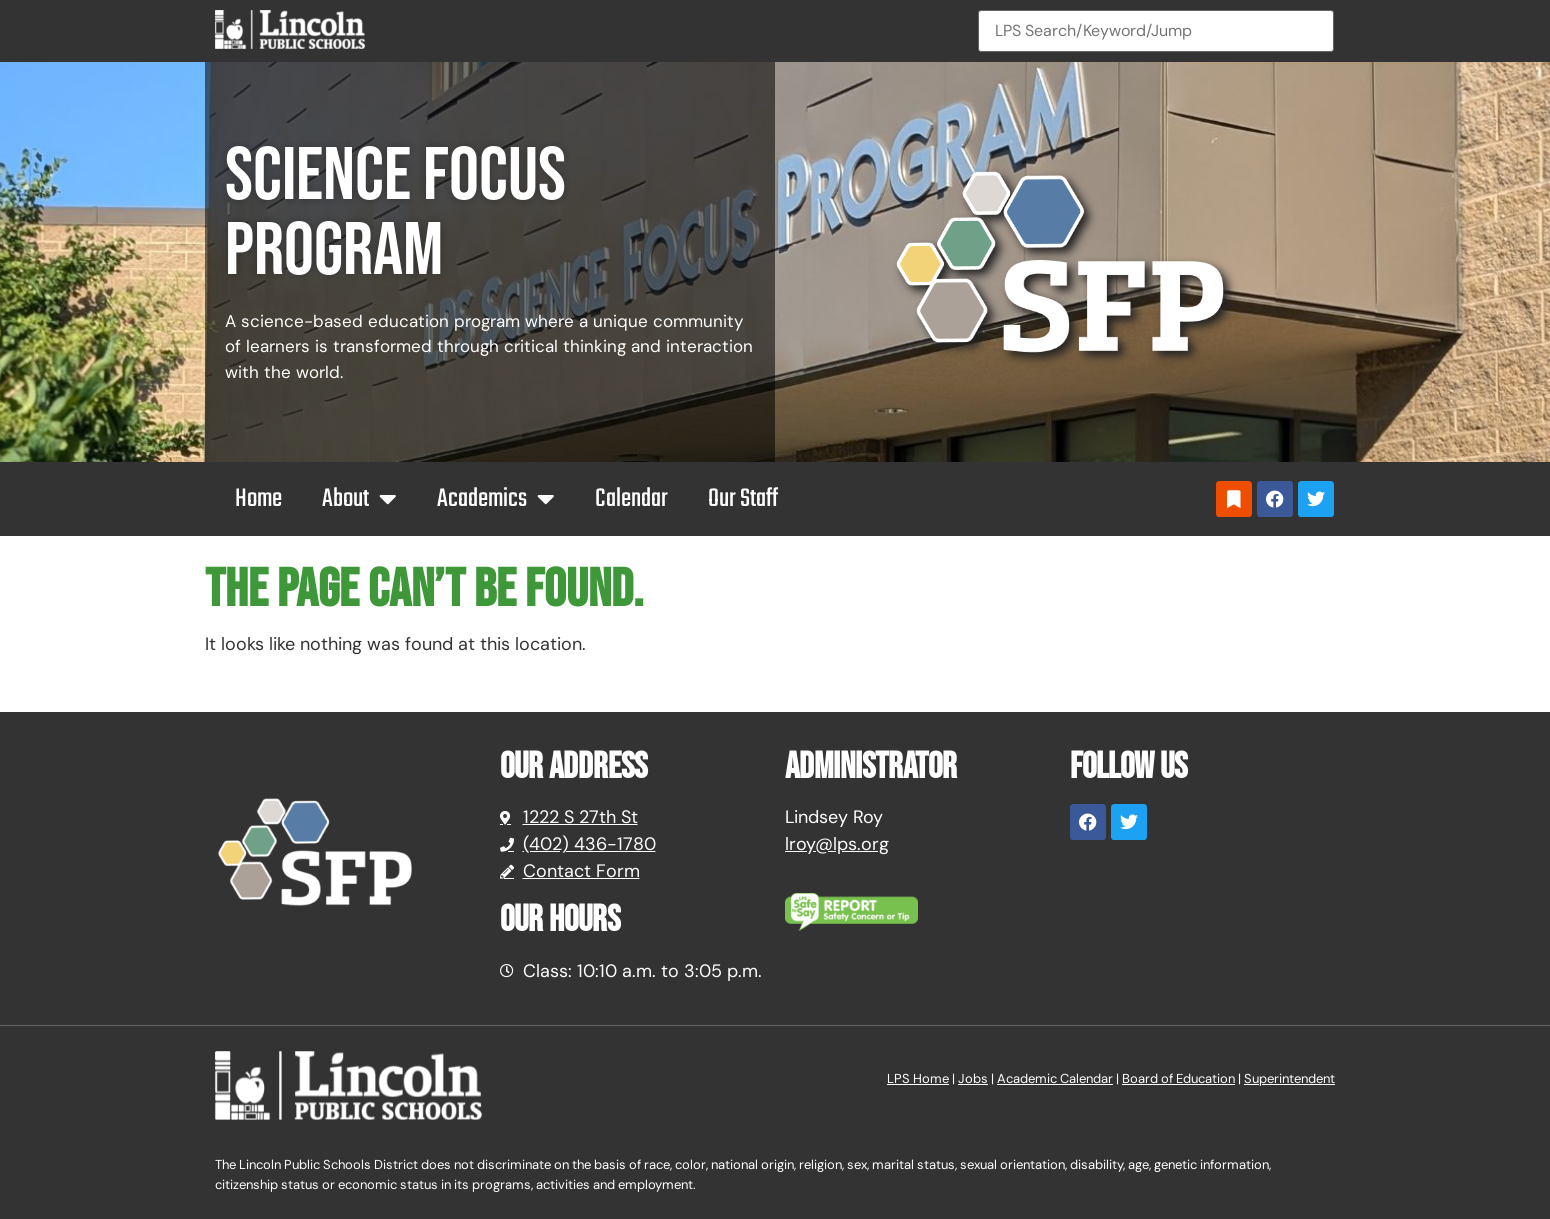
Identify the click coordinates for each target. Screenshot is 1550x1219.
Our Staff (743, 499)
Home (258, 499)
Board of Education (1178, 1078)
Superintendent (1289, 1078)
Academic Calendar (1055, 1078)
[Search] (1156, 31)
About (359, 499)
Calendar (631, 499)
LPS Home (918, 1078)
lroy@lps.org (837, 844)
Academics (496, 499)
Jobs (973, 1078)
